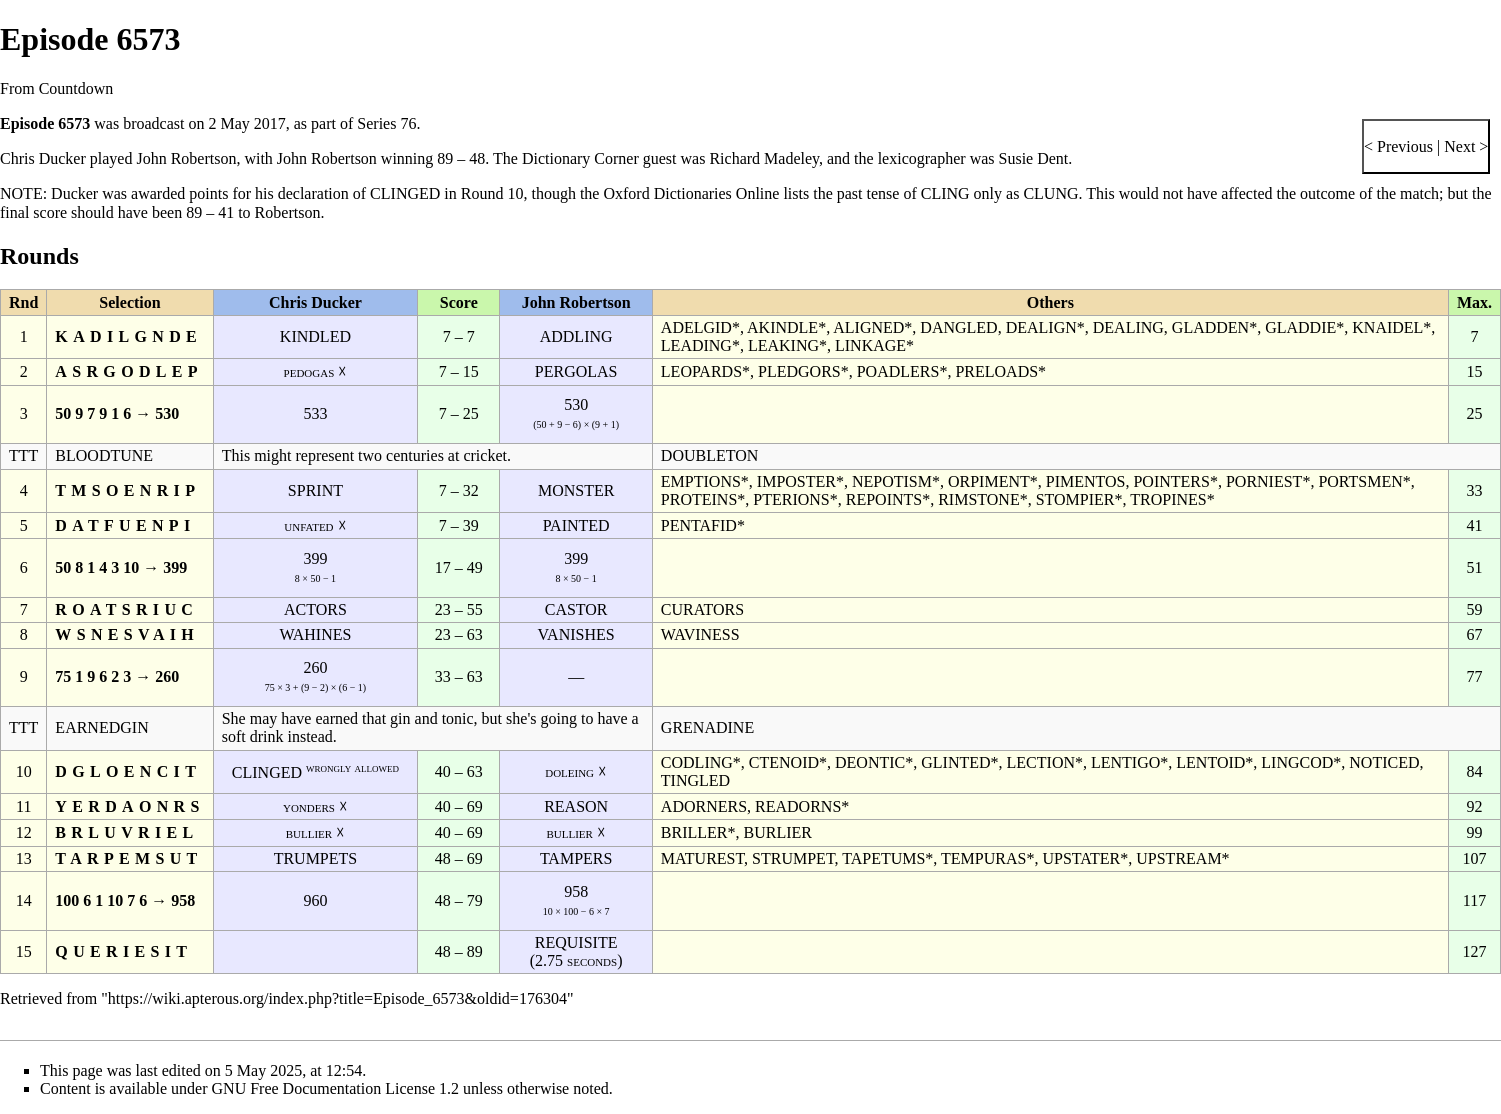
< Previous (1398, 146)
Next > (1464, 146)
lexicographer (922, 158)
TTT (23, 455)
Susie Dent (1034, 158)
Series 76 (386, 123)
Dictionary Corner (580, 158)
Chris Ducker (43, 158)
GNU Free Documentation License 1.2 (335, 1088)
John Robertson (186, 158)
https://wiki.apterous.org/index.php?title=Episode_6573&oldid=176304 (337, 998)
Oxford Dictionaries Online (691, 193)
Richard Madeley (764, 158)
